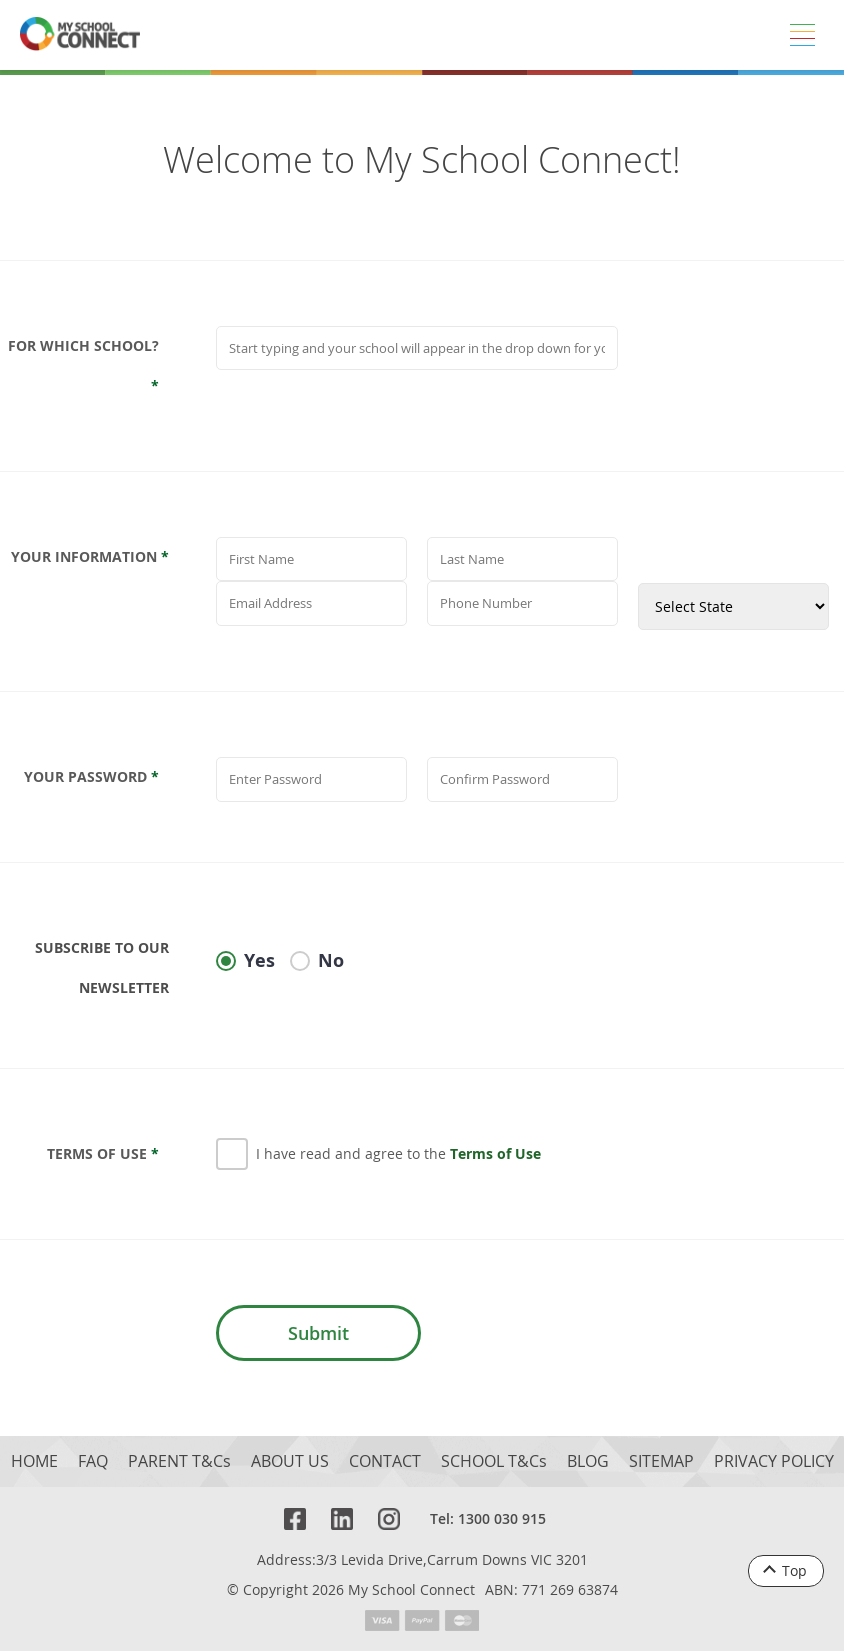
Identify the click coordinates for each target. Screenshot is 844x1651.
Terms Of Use (103, 1153)
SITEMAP (661, 1461)
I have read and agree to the (398, 1153)
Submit (318, 1333)
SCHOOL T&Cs (494, 1461)
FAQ (93, 1461)
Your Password (91, 776)
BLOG (588, 1461)
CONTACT (385, 1461)
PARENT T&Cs (179, 1461)
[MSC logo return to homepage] (80, 35)
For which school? (83, 365)
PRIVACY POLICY (774, 1461)
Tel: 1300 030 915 (488, 1518)
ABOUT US (290, 1461)
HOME (34, 1461)
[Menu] (802, 35)
